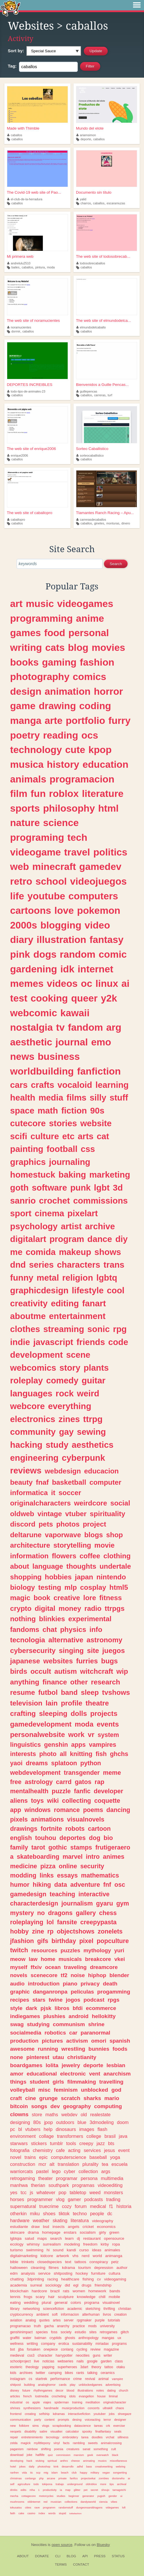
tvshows (116, 1692)
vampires (102, 1744)
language (47, 1566)
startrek (41, 2379)
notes (100, 2390)
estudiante (19, 2226)
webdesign (63, 1471)
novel (15, 2157)
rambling (79, 2443)
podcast (94, 2000)
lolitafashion (75, 2513)
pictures (52, 2041)
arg (114, 1027)
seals (118, 2431)
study (57, 1444)
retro (21, 881)
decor (59, 2390)
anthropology (88, 2338)
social (120, 1503)
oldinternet (34, 2501)
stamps (81, 1847)
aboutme (28, 1316)
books (24, 662)
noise (78, 1975)
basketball (69, 1482)
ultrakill (108, 2408)
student (39, 2082)
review (95, 2349)
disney (14, 2390)
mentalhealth (29, 1791)
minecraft (54, 866)
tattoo (108, 2367)
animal (103, 2379)
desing (77, 2419)
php (41, 2478)
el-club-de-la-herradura (24, 199)
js (31, 2192)
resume (22, 1692)
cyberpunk (83, 1457)
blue (81, 2122)
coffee (89, 1556)
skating (60, 2220)
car (73, 2033)
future (26, 2390)
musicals (70, 1959)
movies (108, 647)
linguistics (25, 1744)
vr (91, 1734)
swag (17, 2024)
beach (65, 2472)
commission (63, 2455)
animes (113, 1856)
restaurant (92, 2238)
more (103, 2484)
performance (60, 2379)
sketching (93, 2309)
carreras (100, 395)
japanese (25, 1661)
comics (89, 676)
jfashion (22, 1940)
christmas (16, 2478)
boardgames (26, 2065)
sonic (98, 1329)
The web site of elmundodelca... (103, 320)
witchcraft (96, 1671)
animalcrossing (111, 2443)
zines (69, 1419)
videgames (112, 2507)
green (114, 2232)
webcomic (33, 1012)
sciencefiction (53, 2309)
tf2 (64, 1975)
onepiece (50, 2349)
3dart (84, 2367)
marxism (79, 2455)
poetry (25, 735)
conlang (67, 2349)
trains (30, 2157)
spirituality (107, 1514)
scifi (18, 1136)
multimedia (112, 2178)
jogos (73, 2000)
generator (88, 2495)
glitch (125, 2332)
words (52, 2513)
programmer (40, 2199)
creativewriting (103, 2466)
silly (98, 1097)
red (45, 2501)
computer (106, 1482)
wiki (53, 1800)
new (13, 2425)
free (16, 1781)
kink (56, 2466)
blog (78, 647)
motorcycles (46, 2495)
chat (50, 1629)
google (92, 2361)
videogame (35, 852)
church (123, 2390)
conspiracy (98, 2262)
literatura (80, 2220)
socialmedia (25, 2033)
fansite (67, 1922)
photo (47, 1753)
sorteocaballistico (90, 455)
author (121, 2267)
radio (92, 1608)
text (68, 2262)
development (36, 1354)
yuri (119, 1950)
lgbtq (106, 1277)
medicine (23, 1866)
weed (95, 2192)
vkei (119, 1959)
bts (111, 2143)
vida (24, 2472)
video (97, 925)
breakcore (98, 1959)
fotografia (20, 2150)
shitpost (15, 2384)
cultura (114, 2273)
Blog (71, 2556)
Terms (61, 2564)
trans (113, 1264)
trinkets (28, 2262)
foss (54, 2332)
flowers (64, 1556)
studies (61, 2495)
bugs (109, 1661)
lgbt (101, 1187)
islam (54, 2472)
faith (12, 2513)
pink (20, 954)
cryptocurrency (21, 2314)
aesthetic (31, 1041)
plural (46, 2302)
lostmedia (41, 2396)
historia (123, 2206)
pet (85, 2489)
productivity (50, 2489)
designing (20, 2122)
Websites (31, 26)
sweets (93, 2443)
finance (55, 1682)
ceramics (108, 2373)
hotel (13, 2466)
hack (29, 2460)
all (63, 1753)
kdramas (59, 2414)
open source (62, 2545)
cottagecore (29, 2495)
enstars (70, 2232)
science (61, 822)
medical (98, 2206)
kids (13, 2373)
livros (107, 2314)
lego (56, 2171)
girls (58, 2082)
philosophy (69, 808)
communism (69, 2024)
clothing (116, 1556)
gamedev (100, 866)
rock (65, 1393)
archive (100, 1226)
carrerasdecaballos (91, 519)
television (26, 1703)
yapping (48, 2367)
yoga (115, 2157)
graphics (28, 1162)
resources (44, 1950)
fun (38, 793)
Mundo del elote (90, 128)
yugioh (101, 2495)
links (46, 1875)
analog (30, 2320)
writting (32, 2344)
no (41, 1912)
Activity (20, 38)
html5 (118, 1587)
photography (39, 676)
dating (111, 2390)
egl (75, 2285)
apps (78, 1744)
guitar (93, 1380)
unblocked (94, 2090)
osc (119, 1884)
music (40, 603)
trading (113, 2199)
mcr (42, 2164)
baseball (98, 2157)
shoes (49, 2213)
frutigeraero (112, 1847)
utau (58, 2057)
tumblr (56, 2143)
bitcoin (19, 2106)
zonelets (110, 1931)
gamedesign (28, 1894)
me (16, 1252)
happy (83, 2472)
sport (20, 1213)
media (51, 1097)
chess (108, 1912)
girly (102, 2232)
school (51, 881)
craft (16, 2098)
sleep (90, 1692)
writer (108, 2355)
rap (100, 1781)
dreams (37, 1763)
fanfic (82, 1791)
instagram (17, 2379)
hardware (20, 2220)
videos (62, 983)
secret (94, 2489)
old (84, 2114)
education (105, 764)
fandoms (24, 1629)
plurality (90, 2164)
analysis (28, 2273)
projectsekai (88, 2478)
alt (52, 2164)
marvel (72, 1856)
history (63, 764)
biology (22, 1587)
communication (20, 2419)
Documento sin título (93, 192)
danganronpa (50, 1992)
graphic (20, 1992)
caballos (14, 135)
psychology (34, 1226)
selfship (44, 2414)
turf (110, 395)
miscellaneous (118, 2460)
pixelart (82, 1213)
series (41, 1264)
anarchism (117, 2074)
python (90, 1763)
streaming (63, 1329)
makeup (75, 1252)
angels (73, 2226)
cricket (88, 2226)
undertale (115, 1566)
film (18, 793)
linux (106, 983)
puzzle (61, 1791)
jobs (112, 2414)
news (22, 1056)
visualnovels (86, 1819)
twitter (40, 2373)
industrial (16, 2402)
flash (102, 2129)
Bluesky (103, 2545)
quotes (44, 2320)
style (16, 2008)
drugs (86, 2285)
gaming (59, 662)
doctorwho (118, 2478)
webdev (69, 2114)
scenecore (44, 1975)
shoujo (105, 2489)
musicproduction (73, 2408)
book (42, 1598)
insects (58, 2226)
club (74, 2472)
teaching (62, 1894)
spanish (119, 2041)
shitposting (63, 2273)
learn (69, 2238)
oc (86, 983)
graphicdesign (39, 1290)
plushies (54, 2016)
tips (111, 2484)
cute (75, 749)
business (59, 1056)
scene (78, 1354)
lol (50, 1922)
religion (77, 1277)
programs (119, 2344)
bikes (69, 2373)
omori (98, 2041)
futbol (48, 1692)
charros (86, 203)
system (108, 1734)
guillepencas (86, 391)
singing (71, 1650)
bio (108, 1837)
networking (31, 2309)
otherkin (18, 2213)
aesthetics (92, 1444)
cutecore (28, 1123)
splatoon (64, 1763)
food (54, 632)
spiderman (61, 2402)
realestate (100, 2114)
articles (15, 2396)
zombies (104, 2478)
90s (97, 1110)
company (48, 2344)
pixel (86, 1940)
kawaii (74, 1012)
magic (20, 1598)
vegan (106, 2472)
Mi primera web (20, 256)
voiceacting (92, 2419)
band (69, 1692)
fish (101, 1753)
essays (67, 1875)
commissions (100, 1200)
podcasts (93, 2199)
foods (120, 2049)
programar (66, 2178)
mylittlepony (42, 2443)
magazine (111, 2349)
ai (125, 983)
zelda (14, 2443)
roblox (64, 793)
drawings (23, 1828)
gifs (42, 1940)
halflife (40, 2455)
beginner (74, 2495)
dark (31, 2008)
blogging (60, 925)
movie (104, 1545)
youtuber (100, 2414)
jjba (21, 2349)
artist (71, 1226)
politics (110, 852)
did (67, 2285)
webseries (65, 2361)
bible (14, 2262)
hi (48, 2250)
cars (19, 1085)
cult (113, 2449)
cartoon (99, 1828)
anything (24, 1682)
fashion (97, 662)
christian (124, 2309)
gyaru (104, 1903)
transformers (70, 2136)
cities (28, 2507)
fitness (110, 1598)
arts (85, 1136)
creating (30, 2414)
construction (22, 2164)
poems (93, 1809)
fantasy (107, 939)
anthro (64, 2460)
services (92, 2150)
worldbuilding (42, 1071)
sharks (92, 2098)
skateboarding (38, 1856)
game (22, 705)
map (67, 2489)
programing (37, 837)
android (78, 2016)
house (101, 2396)
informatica (29, 1493)
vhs (75, 2256)
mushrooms (17, 2501)
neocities (83, 2355)
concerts (94, 2408)
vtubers (32, 2129)
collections (71, 2501)
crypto (20, 1608)
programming (41, 618)
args (105, 2171)
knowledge (86, 2297)
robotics (55, 2033)
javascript (53, 1342)
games (25, 632)
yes (13, 2192)
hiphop (97, 1975)
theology (32, 2367)
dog (95, 1837)
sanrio (23, 1200)
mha (32, 2489)
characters (78, 1264)
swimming (34, 2250)
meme (112, 1772)
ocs (90, 735)
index (42, 2513)
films (76, 1097)
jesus (109, 2150)
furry (119, 720)
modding (23, 1875)
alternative (66, 1640)
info (96, 1629)
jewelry (71, 2065)
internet (95, 968)
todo (36, 2484)
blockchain (19, 2291)
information (29, 1556)
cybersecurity (33, 1650)
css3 (31, 2355)
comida (41, 1252)
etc (68, 1136)
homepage (51, 2232)
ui (121, 2495)
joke (30, 2455)
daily (31, 2466)
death (110, 1984)
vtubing (39, 2460)
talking (92, 2373)
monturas (112, 523)
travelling (111, 2082)
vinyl (57, 2443)
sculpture (66, 2297)
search (56, 2238)
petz (115, 2262)
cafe (60, 2150)
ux (119, 2338)
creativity (29, 1303)
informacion (70, 2314)
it (53, 1493)
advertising (112, 2384)
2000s (23, 925)
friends (90, 1342)
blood (70, 2390)
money (69, 1608)
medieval (17, 2355)
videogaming (115, 2279)
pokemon (98, 910)
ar (129, 2478)
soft (55, 2314)
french (27, 2396)
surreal (36, 2285)
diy (121, 1239)
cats (55, 647)
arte (53, 720)
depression (103, 2267)
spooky (87, 2431)
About (23, 2556)
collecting (76, 1800)
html (108, 808)
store (37, 2114)
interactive (93, 1894)
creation (120, 2314)
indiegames (25, 2016)
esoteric (16, 2367)
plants (96, 1367)
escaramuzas (116, 203)
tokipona (47, 2484)
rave (36, 2507)
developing (16, 2460)
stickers (39, 2143)
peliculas (82, 1992)
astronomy (104, 1640)
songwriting (120, 2472)
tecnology (52, 2437)
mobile (114, 2297)
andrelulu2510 (19, 263)
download (16, 2455)
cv (99, 2279)
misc (44, 2090)
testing (49, 1587)
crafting (23, 1713)
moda (51, 267)
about (19, 1566)
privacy (90, 1984)
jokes (22, 2466)
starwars (19, 2143)
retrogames (108, 2332)
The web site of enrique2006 (31, 449)
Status (118, 2556)
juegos (113, 1650)
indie (20, 1342)
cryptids (56, 2338)
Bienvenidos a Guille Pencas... (102, 384)
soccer (69, 1493)
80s (37, 2122)
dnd (18, 1264)
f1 (111, 2206)
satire (43, 2431)
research (105, 1682)
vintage (49, 1514)
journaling (69, 1162)
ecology (17, 2244)
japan (84, 1577)
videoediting (110, 2185)
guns (96, 2355)
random (78, 954)
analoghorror (47, 2384)
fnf (107, 1884)
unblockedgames (90, 2384)
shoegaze (124, 2414)
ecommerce (101, 2008)
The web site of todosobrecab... (103, 256)
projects (104, 1713)
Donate (42, 2556)
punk (80, 1187)
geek (90, 2455)
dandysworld (88, 2501)
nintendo (111, 1577)
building (29, 2384)
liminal (113, 2396)
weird (88, 1393)
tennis (15, 2297)
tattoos (80, 2262)
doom (123, 2122)
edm (14, 2273)
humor (19, 1884)
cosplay (93, 1587)
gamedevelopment (40, 1724)
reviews (25, 1470)
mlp (71, 1587)
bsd (46, 2226)
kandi (71, 2250)
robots (75, 1828)
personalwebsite (37, 1734)
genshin (56, 1744)
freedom (90, 2244)
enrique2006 (17, 455)
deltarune (25, 1535)
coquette (107, 1800)
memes (26, 983)
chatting (17, 2279)
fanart (94, 1303)
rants (80, 2373)
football (62, 1149)
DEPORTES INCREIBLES (29, 384)
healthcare (70, 2279)
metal (48, 1277)
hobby (19, 1931)
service (44, 2273)
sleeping (53, 1713)
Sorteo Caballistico (92, 449)
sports (25, 808)
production (24, 2041)
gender (113, 2495)
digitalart (28, 1239)
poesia (58, 2449)
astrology (39, 1781)
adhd (80, 2466)
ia (61, 2489)
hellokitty (104, 2016)
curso (84, 2250)
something (101, 2449)
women (79, 2291)
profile (71, 1703)
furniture (98, 2273)
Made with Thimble (23, 128)
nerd (85, 2256)
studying (38, 2024)
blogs (93, 1535)
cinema (49, 1213)
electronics (32, 1419)
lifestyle (88, 1290)
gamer (74, 2199)
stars (38, 2000)
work (76, 1734)
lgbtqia (16, 2238)
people (97, 2213)
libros (62, 2008)
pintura (40, 267)
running (48, 2049)
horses (17, 2199)
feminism (66, 2090)
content (49, 2419)
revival (90, 2379)
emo (101, 1041)
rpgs (114, 2000)
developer (108, 1791)
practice (79, 2326)
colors (76, 2302)
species (42, 2332)
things (18, 2082)
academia (18, 2285)
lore (89, 1598)
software (49, 1187)
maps (42, 2238)
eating (15, 2302)
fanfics (73, 2478)
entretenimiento (32, 2437)
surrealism (52, 2244)
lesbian (116, 2065)
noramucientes (19, 327)
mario (111, 2098)
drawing (57, 705)
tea (105, 2164)
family (19, 1847)
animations (47, 1819)
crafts (42, 1085)
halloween (19, 2267)
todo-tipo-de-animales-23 (26, 391)
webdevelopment (35, 1772)
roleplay (26, 1380)
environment (23, 2136)
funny (21, 1277)
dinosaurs (66, 2129)
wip (122, 1671)
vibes (114, 2501)
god (116, 2090)
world (97, 2256)
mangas (108, 2338)
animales (112, 2250)
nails (80, 2361)
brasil (110, 2136)
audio (17, 1984)
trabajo (60, 2484)
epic (43, 2157)
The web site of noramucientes (33, 320)
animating (89, 2460)
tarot (38, 1847)
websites (58, 1661)
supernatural (23, 2206)
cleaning (38, 2267)
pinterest (37, 2057)
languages (31, 1393)
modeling (72, 2244)
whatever (45, 2192)
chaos (120, 2408)
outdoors (65, 2122)
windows (37, 1809)
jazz (100, 2143)
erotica (63, 2344)
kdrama (68, 2267)
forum (81, 2206)
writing (26, 647)
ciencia (103, 2501)
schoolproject (20, 2361)
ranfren (14, 2472)
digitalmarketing (23, 2256)
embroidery (70, 2437)
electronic (73, 2074)
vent (94, 2074)
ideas (96, 2250)
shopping (25, 1577)
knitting (81, 1753)
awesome (22, 2049)
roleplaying (26, 1922)
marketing (109, 1174)
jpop (48, 2122)
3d (118, 1187)
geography (77, 2106)
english (21, 1837)
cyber (69, 2171)
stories (63, 1123)
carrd (63, 1781)
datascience (82, 2425)
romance (67, 1809)
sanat (86, 2449)
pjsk (46, 2008)
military (94, 2472)
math (47, 1110)
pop (62, 2192)
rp (50, 1931)
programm (49, 2507)
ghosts (70, 2338)
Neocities (39, 2545)
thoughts (81, 1566)
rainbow (32, 2449)
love (64, 910)
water (27, 2338)
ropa (116, 2244)
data (60, 1884)
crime (77, 2379)
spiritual (52, 2460)
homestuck (32, 1174)
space (22, 1110)
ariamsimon (86, 135)
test (18, 998)
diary (21, 939)
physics (73, 1629)
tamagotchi (119, 2489)
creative (67, 1598)
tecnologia (27, 1640)
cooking (49, 998)
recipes (19, 2000)
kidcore (47, 2256)
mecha (14, 2495)
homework (97, 2291)
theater (45, 2178)
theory (96, 2367)
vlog (60, 2199)
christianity (81, 2057)
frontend (16, 2414)
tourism (84, 2267)
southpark (58, 2185)
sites (92, 2332)
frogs (28, 2297)
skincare (17, 2232)
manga (25, 720)
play (72, 2384)
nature (25, 822)
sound (58, 2250)
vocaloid (74, 1085)
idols (72, 2396)
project (94, 1524)
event (124, 2150)
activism (77, 2041)
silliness (123, 2437)
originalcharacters (40, 1503)
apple (36, 2402)
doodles (97, 2437)
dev (55, 2106)
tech (77, 837)
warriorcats (21, 2171)
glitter (77, 2489)
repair (14, 2437)
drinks (13, 2489)
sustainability (82, 2344)
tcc (23, 2192)
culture (45, 1136)
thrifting (109, 2309)
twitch (19, 1950)
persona (89, 2178)
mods (92, 2326)
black (115, 2455)
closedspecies (49, 2262)
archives (26, 2373)
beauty (21, 1482)
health (22, 1097)
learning (111, 1085)
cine (30, 2098)
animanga (113, 2256)
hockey (81, 2273)
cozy (66, 2206)
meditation (93, 2402)
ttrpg (93, 1419)
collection (88, 2171)
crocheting (59, 2396)
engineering (34, 1457)
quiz (50, 2455)
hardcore (39, 2291)
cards (62, 2384)
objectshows (75, 1931)
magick (26, 2443)
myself (18, 1967)
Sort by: (16, 50)
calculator (72, 2431)
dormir (16, 331)
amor (16, 2074)
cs (30, 2379)
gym (122, 1903)
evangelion (86, 2396)
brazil (55, 2291)
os (27, 2402)
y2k (109, 998)
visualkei (56, 2431)
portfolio (85, 720)
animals (28, 779)
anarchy (63, 2326)
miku (35, 2213)
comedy (62, 1380)
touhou (45, 1837)
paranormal (95, 2033)
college (93, 2136)
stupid (62, 2513)
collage (46, 2136)
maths (52, 2114)
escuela (119, 2164)
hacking (26, 1444)
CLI (57, 2556)
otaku (120, 2367)
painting (26, 1149)
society (66, 2332)
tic (31, 2472)
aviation (16, 2320)
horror (108, 691)
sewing (91, 1431)
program (67, 1239)
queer (84, 998)
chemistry (43, 2150)
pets (46, 1524)
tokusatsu (16, 2507)
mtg (45, 2472)
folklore (24, 2425)
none (16, 2057)
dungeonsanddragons (89, 2507)
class (119, 2361)
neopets (15, 2431)
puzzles (70, 1950)
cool (115, 1290)
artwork (62, 2256)
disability (30, 2431)
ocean (53, 1967)
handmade (51, 2408)
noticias (48, 2361)
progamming (113, 1992)
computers (93, 895)
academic (74, 2309)
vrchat (110, 2437)
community (33, 1431)
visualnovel (111, 2303)
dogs (45, 954)
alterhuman (91, 2314)
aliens (19, 1800)
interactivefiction (79, 2414)
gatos (83, 1781)
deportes (72, 1837)
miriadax (102, 2344)
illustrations (85, 2390)
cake (21, 2513)
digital (45, 1608)
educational (41, 2074)
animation (67, 691)
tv (60, 1027)
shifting (46, 2449)
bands (114, 2291)
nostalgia (31, 1027)
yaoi (16, 1763)
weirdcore (90, 1503)
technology (36, 749)
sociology (53, 2285)
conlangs (30, 2478)
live (36, 2361)
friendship (103, 2285)
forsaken (33, 2349)
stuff (118, 1097)
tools (71, 2143)
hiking (42, 1884)
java (123, 2136)
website (96, 1123)
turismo (16, 2250)
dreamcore (104, 1967)
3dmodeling (102, 2122)
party (37, 2419)
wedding (31, 2302)
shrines (15, 2408)
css (88, 1149)
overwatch (102, 2455)
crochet (54, 1200)
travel (77, 852)
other (79, 1682)
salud (29, 2238)
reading (60, 735)
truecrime (48, 2206)
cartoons (30, 910)
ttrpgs (115, 1608)
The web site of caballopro (29, 513)
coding (95, 705)
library (15, 2309)
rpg (120, 1329)
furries (87, 1661)
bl (20, 2129)
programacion (82, 779)
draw (35, 2226)
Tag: (12, 65)
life (17, 895)
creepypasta (98, 1922)
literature (102, 793)
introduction (44, 1984)
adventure (85, 1884)
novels (18, 1975)
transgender (82, 1772)
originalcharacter (114, 2402)
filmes (54, 2267)
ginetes (99, 523)
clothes (25, 1329)
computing (108, 2106)
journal (72, 1041)
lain (52, 1703)
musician (56, 2501)
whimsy (33, 2244)
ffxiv (36, 1967)
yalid (81, 199)
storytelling (72, 1545)
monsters (113, 2192)
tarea (84, 2437)
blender (119, 1975)
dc (109, 2213)
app (15, 1809)
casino (31, 2513)
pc (12, 2129)
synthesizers (32, 2408)
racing (52, 2279)
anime (90, 618)
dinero (126, 523)
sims (35, 2425)
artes (57, 2320)
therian (38, 2185)
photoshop (44, 2466)
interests (23, 1753)
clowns (19, 2114)
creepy (86, 2143)
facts (66, 2443)
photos (67, 1524)
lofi (124, 2507)
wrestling (73, 2049)
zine (38, 1931)
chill (102, 2297)
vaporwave (63, 1535)
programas (83, 2185)
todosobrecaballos (90, 263)
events (108, 1724)
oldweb (22, 1514)
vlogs (45, 2425)
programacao (20, 2326)
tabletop (78, 2192)
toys (37, 1800)
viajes (47, 2402)
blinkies (52, 1619)
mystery (22, 1912)
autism (65, 1671)
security (92, 1866)
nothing (23, 1619)
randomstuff (65, 2507)
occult (41, 1671)
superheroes (67, 2367)
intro (93, 1856)
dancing (118, 1809)
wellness (17, 2344)
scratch (70, 2098)
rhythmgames (42, 2390)
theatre (97, 1703)
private (62, 2478)
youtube (46, 895)
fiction (74, 1110)
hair (51, 2297)
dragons (60, 1912)
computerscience (68, 2157)
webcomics (33, 1367)
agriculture (24, 2484)
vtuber (75, 1514)
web (19, 866)
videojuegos (98, 881)
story (69, 1367)
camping (55, 2373)
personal (89, 632)
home (48, 1959)
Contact (81, 2564)
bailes (16, 267)
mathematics (100, 1875)
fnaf (42, 1482)
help (48, 2129)
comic (113, 954)
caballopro (16, 519)
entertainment (77, 1316)
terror (107, 2419)
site (93, 1650)
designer (120, 2419)
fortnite (51, 1828)
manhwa (19, 2185)
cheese (75, 2460)
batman (40, 2338)
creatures (73, 2449)
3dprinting (35, 2279)
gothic (57, 1847)
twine (55, 2000)
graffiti (15, 2338)
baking (72, 1174)
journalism (77, 1903)
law (33, 1959)
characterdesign (34, 1903)
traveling (75, 1967)
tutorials (114, 2320)
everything (69, 1406)
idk (67, 968)
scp (38, 2472)
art (16, 603)
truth (37, 2326)
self (12, 2484)
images (86, 2129)
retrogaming (22, 2178)
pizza (48, 1866)
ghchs (119, 1753)
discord (22, 1524)
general (60, 2302)
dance (99, 1239)
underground (75, 2484)
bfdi (78, 2008)
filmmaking (81, 2082)
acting (74, 2150)
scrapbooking (61, 2425)
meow (18, 1959)
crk (108, 2425)
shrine (96, 2024)
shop (114, 1535)
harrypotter (64, 2355)
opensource (114, 2238)
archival (121, 2484)
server (69, 2320)
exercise (119, 2425)
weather (41, 2220)
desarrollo (67, 2466)
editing (65, 1303)
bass (89, 2466)
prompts (63, 2419)
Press (99, 2556)
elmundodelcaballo (91, 327)
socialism (88, 2232)
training (77, 2402)
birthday (64, 1940)
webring (120, 2466)
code (118, 1342)
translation (68, 2164)
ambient (42, 2314)
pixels (19, 1819)
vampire (117, 2379)
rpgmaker (84, 2320)
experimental (89, 1619)
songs (39, 2106)
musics (102, 2460)
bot (12, 2349)
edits (23, 2489)
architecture (30, 1545)
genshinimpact (21, 2332)
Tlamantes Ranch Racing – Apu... (105, 513)
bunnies (98, 2049)
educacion (101, 1471)
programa (91, 2303)
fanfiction (99, 1071)
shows (107, 1252)
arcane (51, 2478)
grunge (48, 2098)
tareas (98, 2425)
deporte (86, 139)
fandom (85, 1027)
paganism (17, 2449)
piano (70, 1984)
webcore (27, 1406)
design (25, 691)
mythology (97, 1950)
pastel (42, 2171)
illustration (61, 939)
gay (66, 1431)
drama (33, 2232)
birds (18, 1671)
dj (78, 2238)
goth (19, 1187)
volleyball (22, 2090)
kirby (105, 2244)
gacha (49, 2326)
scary (40, 2297)
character (45, 2355)
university (107, 2326)
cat (103, 1136)
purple (100, 2320)
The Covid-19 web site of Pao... (34, 192)
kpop (100, 749)
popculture (113, 1940)
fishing (88, 2279)
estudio (80, 2332)
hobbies (58, 1577)
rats (66, 2291)
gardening (33, 968)
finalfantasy (103, 2431)
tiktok (64, 2213)
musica (26, 764)
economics (106, 2226)
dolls (79, 1713)
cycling (82, 2349)
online (68, 1866)
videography (102, 2221)
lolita (52, 2065)
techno (80, 2213)
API (85, 2556)
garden (106, 2361)
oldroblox (91, 2484)
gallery (86, 1912)
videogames (85, 603)
